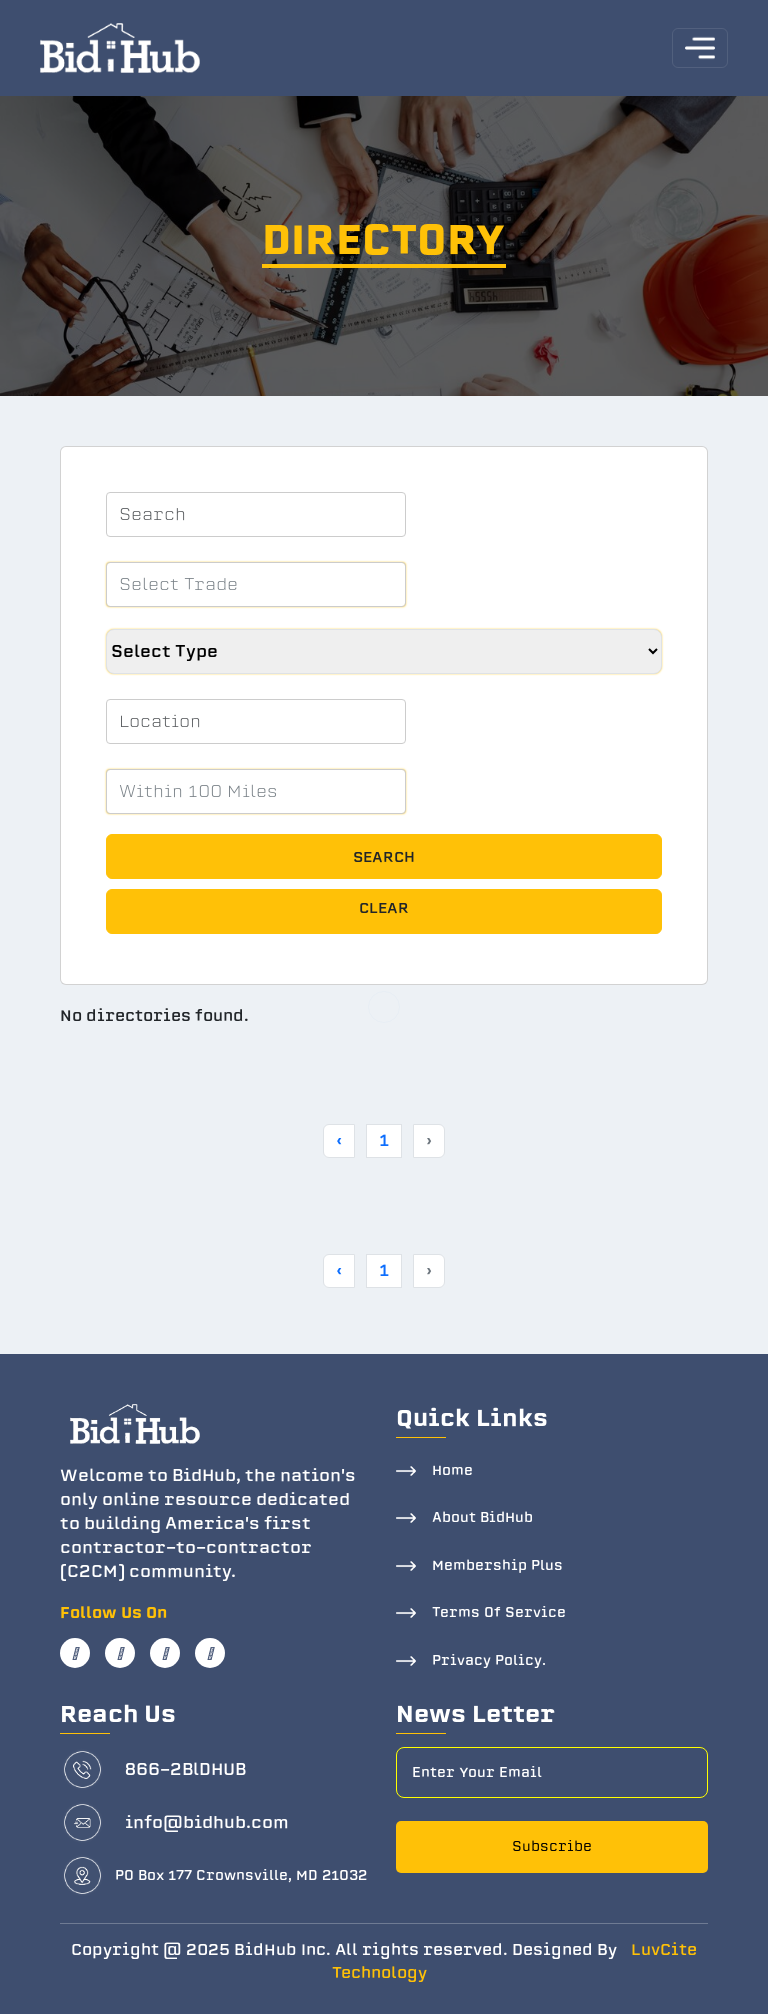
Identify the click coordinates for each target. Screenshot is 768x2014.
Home (452, 1470)
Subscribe (552, 1846)
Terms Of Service (499, 1612)
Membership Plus (497, 1565)
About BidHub (482, 1517)
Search (384, 857)
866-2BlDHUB (185, 1769)
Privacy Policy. (489, 1660)
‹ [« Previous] (339, 1140)
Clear (384, 908)
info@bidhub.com (207, 1822)
